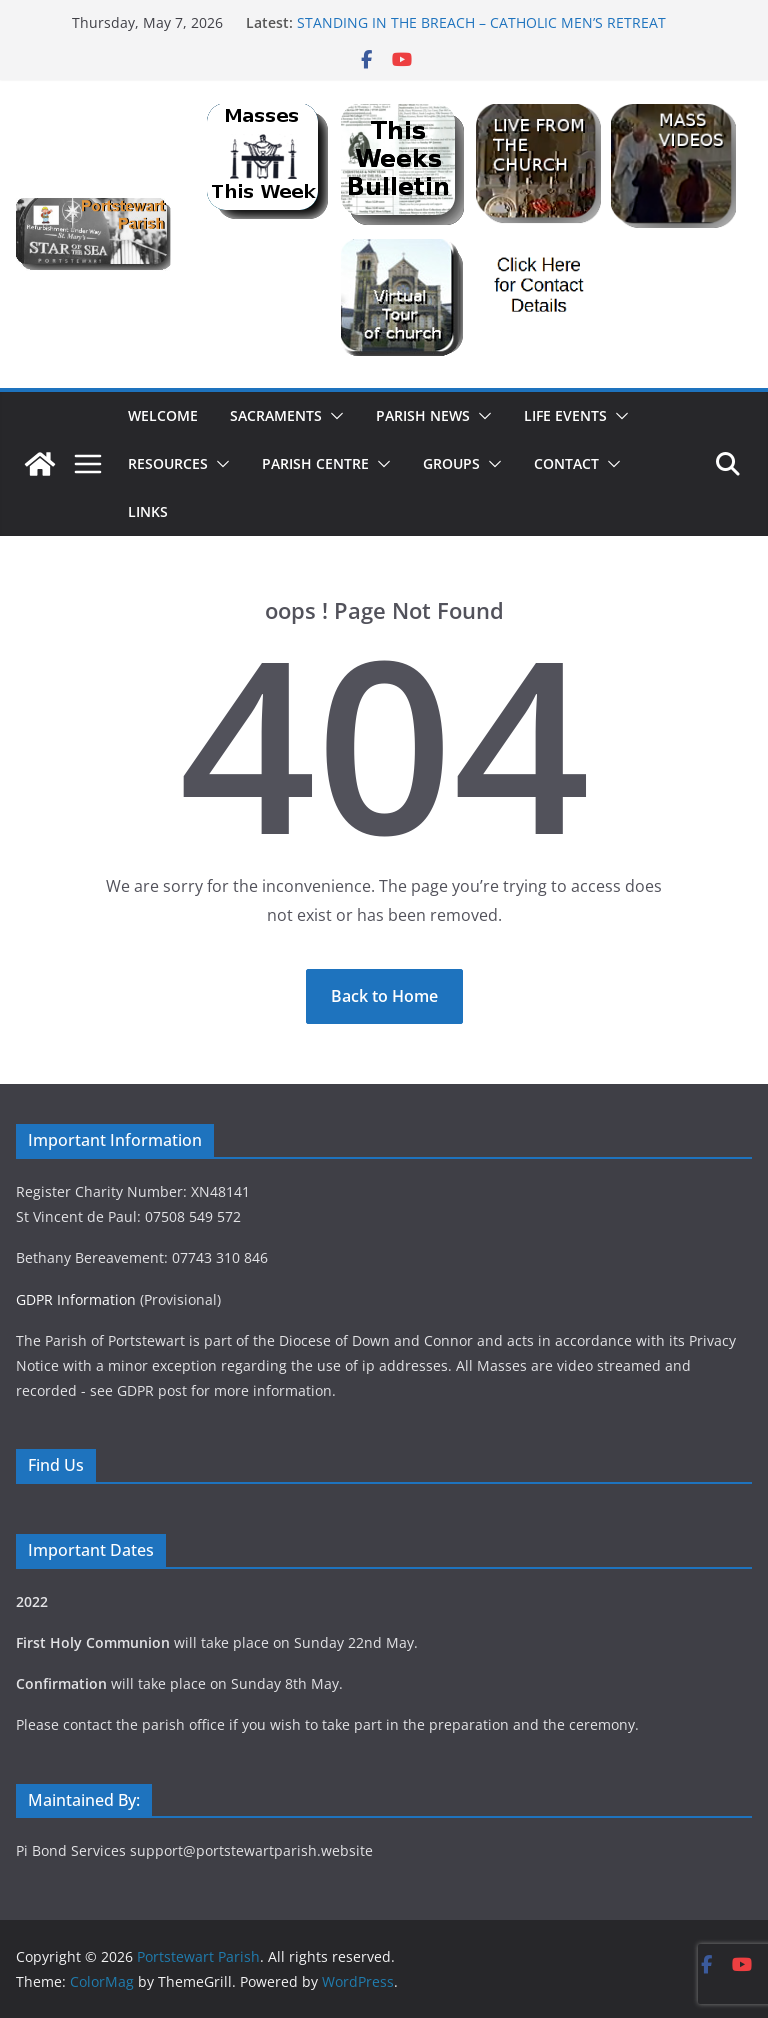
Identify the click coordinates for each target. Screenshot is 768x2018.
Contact (566, 463)
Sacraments (276, 415)
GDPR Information (76, 1299)
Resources (168, 463)
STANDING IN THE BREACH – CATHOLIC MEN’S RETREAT (481, 22)
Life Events (565, 415)
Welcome (163, 415)
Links (148, 511)
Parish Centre (315, 463)
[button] (333, 416)
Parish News (423, 415)
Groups (451, 463)
